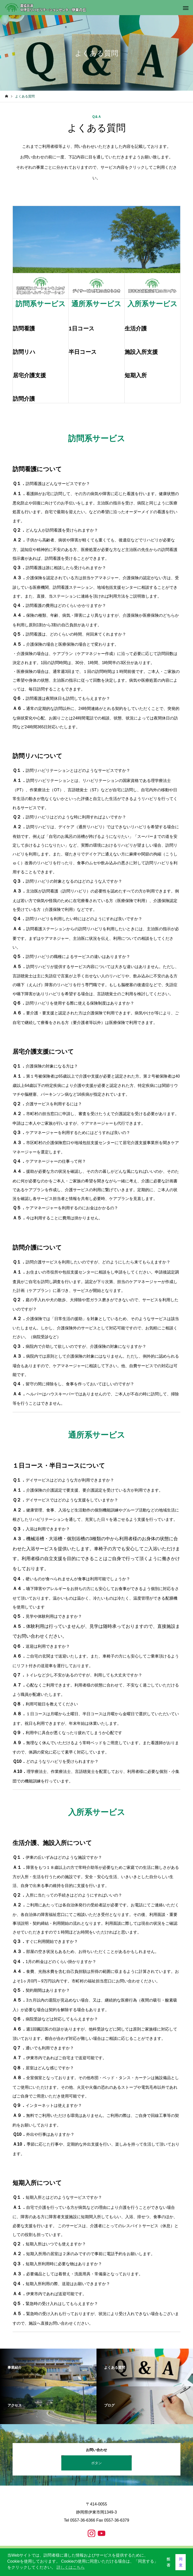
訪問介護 (24, 399)
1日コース (81, 328)
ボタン (96, 2463)
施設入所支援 (141, 352)
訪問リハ (24, 352)
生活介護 (136, 328)
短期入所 (136, 375)
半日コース (83, 352)
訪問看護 (24, 328)
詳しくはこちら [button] (71, 2567)
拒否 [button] (168, 2562)
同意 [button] (180, 2562)
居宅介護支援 (29, 375)
